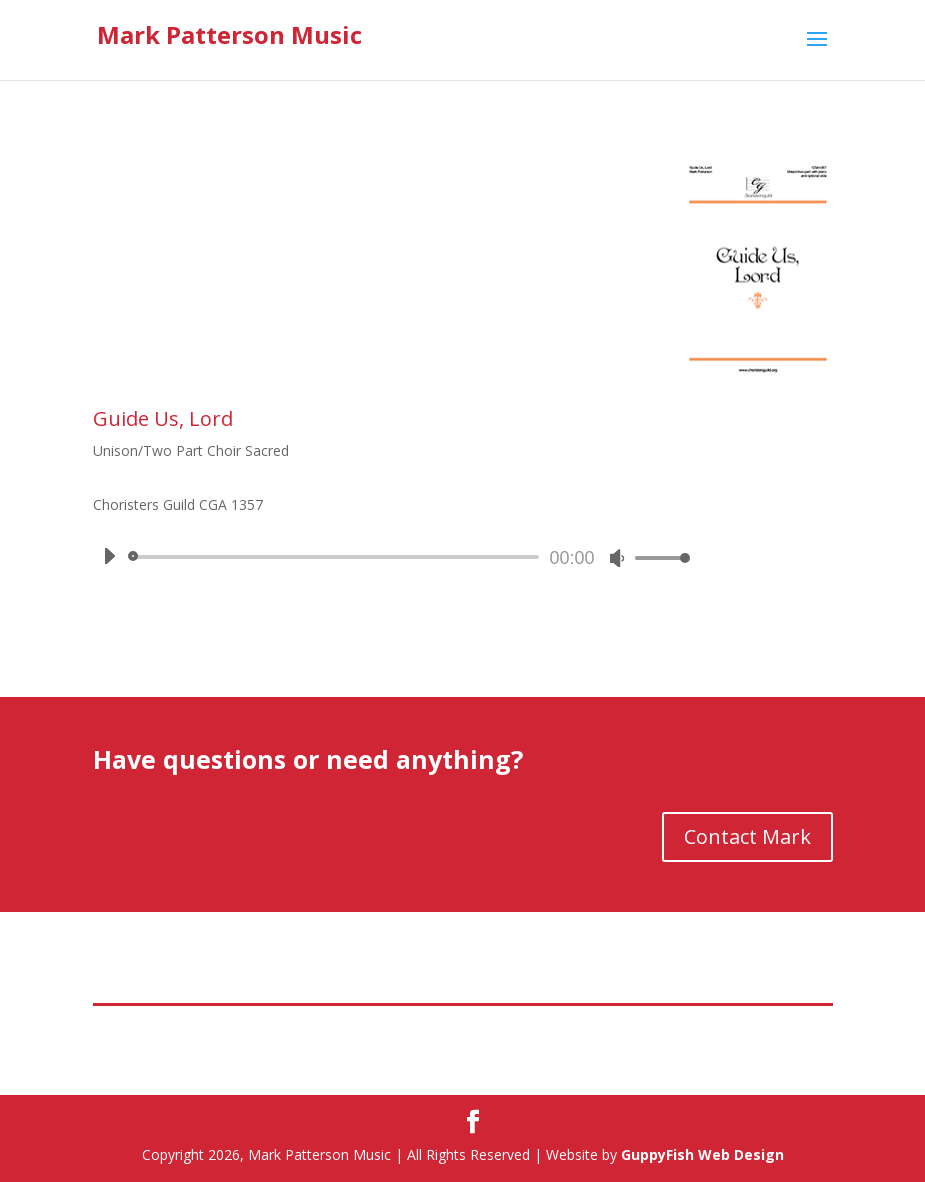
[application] (389, 557)
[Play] (109, 556)
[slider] (337, 557)
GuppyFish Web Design (702, 1154)
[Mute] (617, 558)
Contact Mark (747, 836)
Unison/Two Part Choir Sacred (191, 450)
